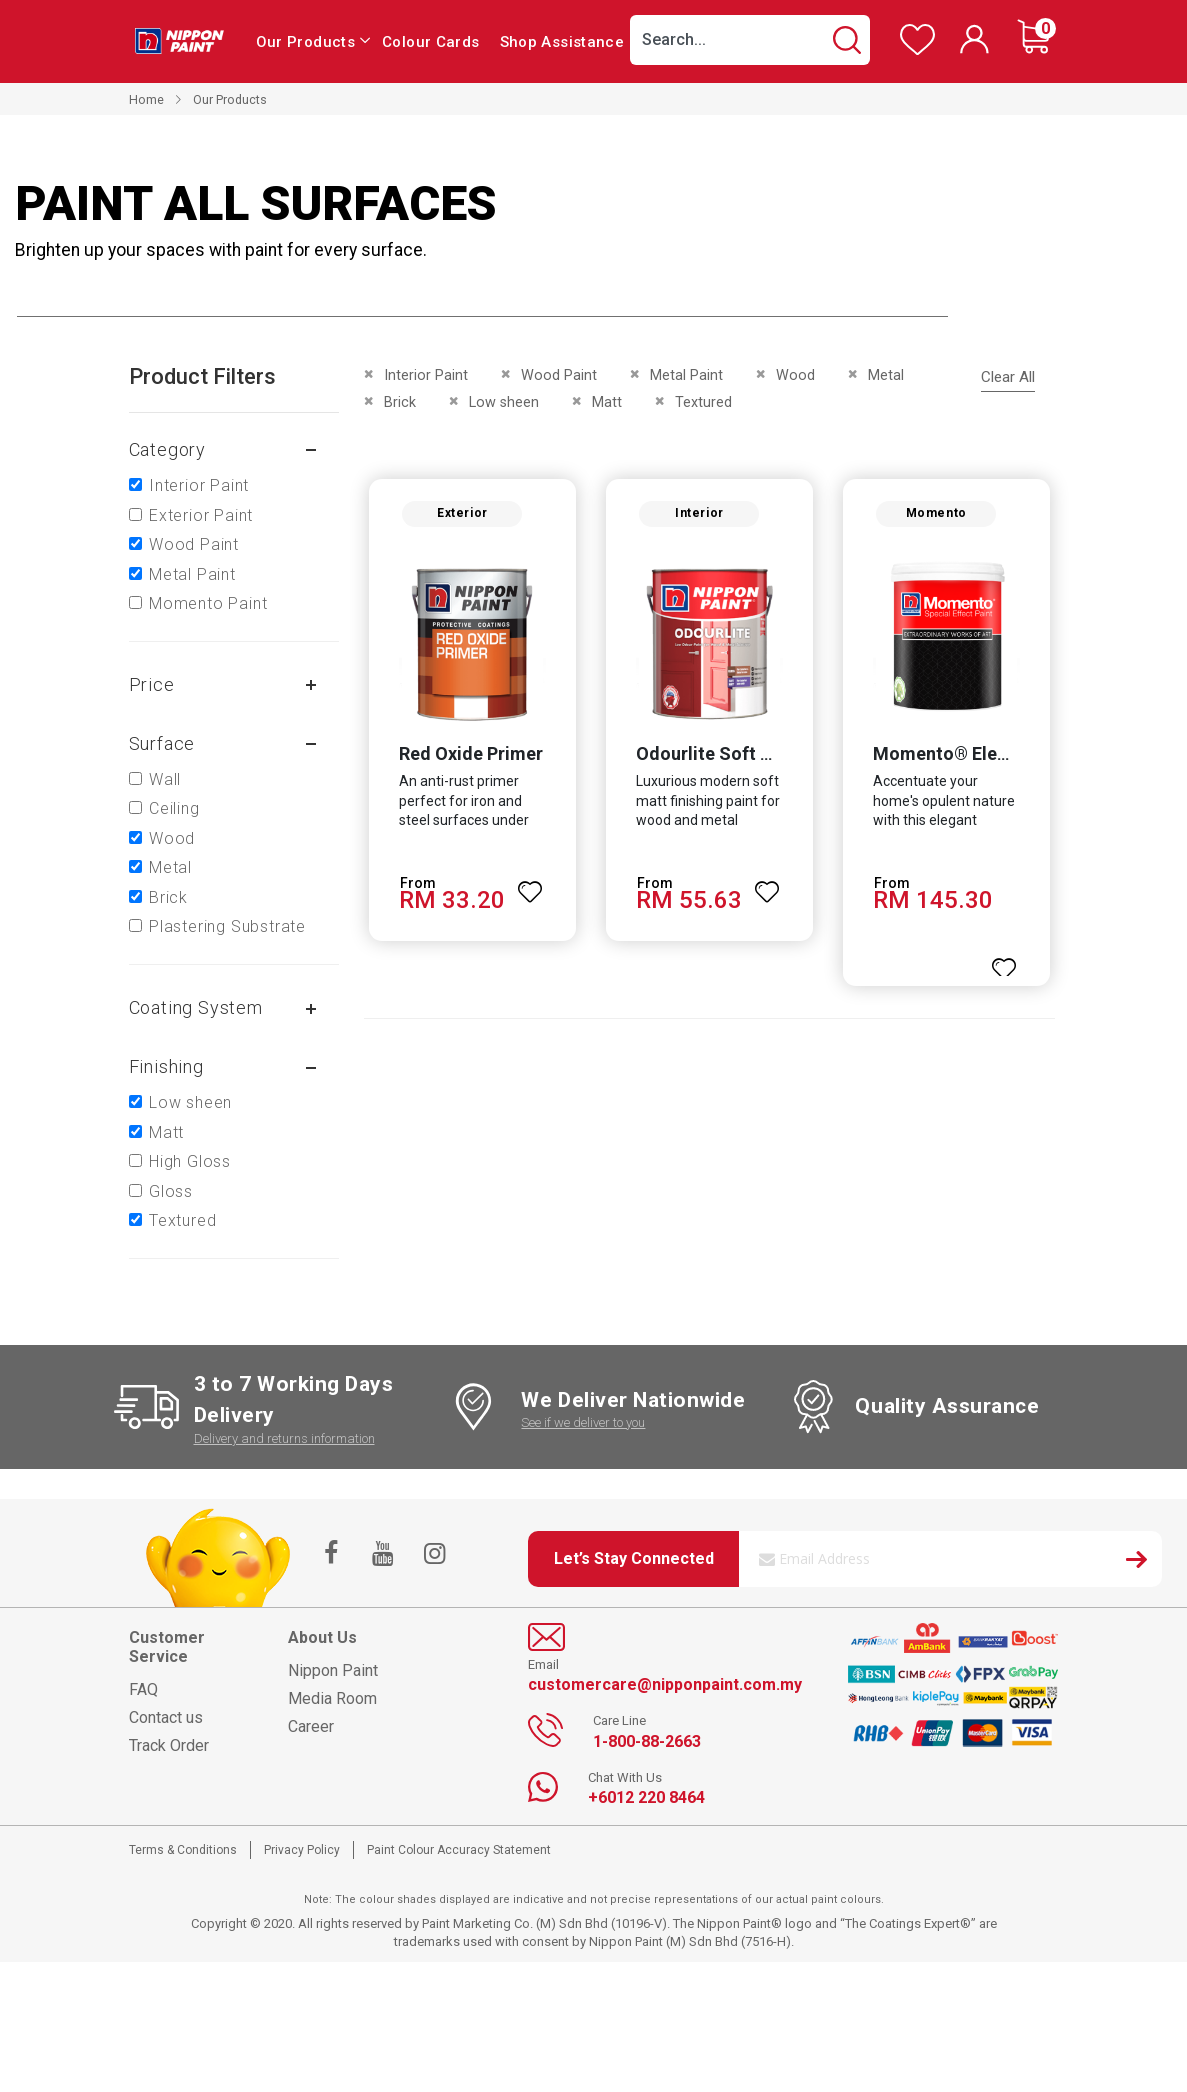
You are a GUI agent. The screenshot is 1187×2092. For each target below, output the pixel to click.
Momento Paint (208, 603)
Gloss (171, 1191)
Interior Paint (199, 485)
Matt (166, 1132)
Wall (165, 779)
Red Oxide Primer (468, 756)
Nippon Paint (333, 1670)
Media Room (332, 1698)
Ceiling (174, 808)
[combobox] (750, 40)
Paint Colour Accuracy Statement (459, 1850)
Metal (170, 867)
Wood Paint (194, 544)
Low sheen (190, 1102)
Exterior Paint (201, 515)
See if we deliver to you (583, 1422)
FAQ (143, 1689)
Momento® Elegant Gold (977, 756)
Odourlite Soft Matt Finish (743, 756)
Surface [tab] (162, 743)
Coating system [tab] (196, 1007)
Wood (172, 838)
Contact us (166, 1717)
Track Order (169, 1745)
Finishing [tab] (166, 1066)
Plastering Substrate (227, 926)
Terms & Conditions (183, 1850)
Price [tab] (152, 684)
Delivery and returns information (284, 1438)
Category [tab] (167, 449)
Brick (168, 897)
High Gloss (190, 1161)
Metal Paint (192, 574)
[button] (529, 886)
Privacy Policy (302, 1850)
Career (311, 1726)
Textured (182, 1220)
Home (146, 99)
